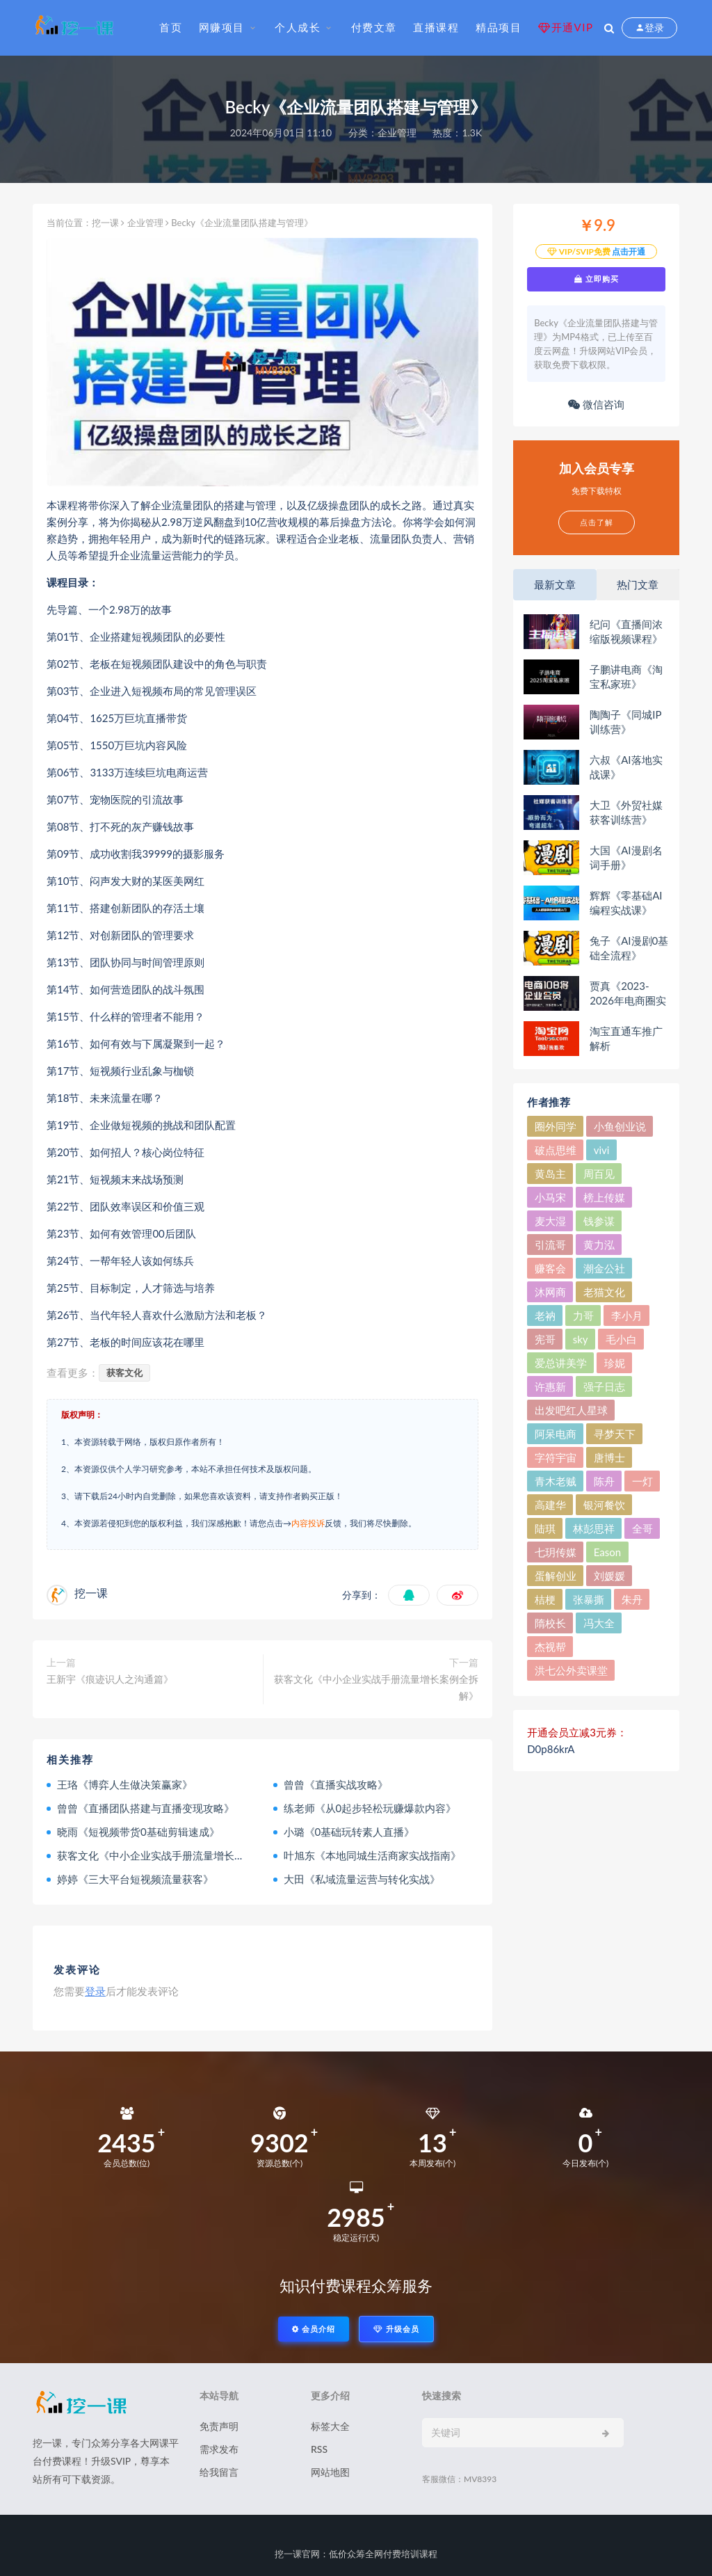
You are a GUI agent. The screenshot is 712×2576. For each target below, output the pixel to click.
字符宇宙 (555, 1457)
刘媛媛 (609, 1575)
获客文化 (124, 1372)
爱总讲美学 (561, 1363)
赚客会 (550, 1268)
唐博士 (609, 1457)
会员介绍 (313, 2328)
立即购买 (596, 279)
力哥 (583, 1315)
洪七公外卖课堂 (571, 1670)
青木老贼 (555, 1481)
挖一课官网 (297, 2553)
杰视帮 (550, 1646)
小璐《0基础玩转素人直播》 (349, 1831)
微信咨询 (596, 404)
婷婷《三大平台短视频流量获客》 (135, 1879)
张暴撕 (588, 1599)
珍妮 (614, 1363)
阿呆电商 (555, 1433)
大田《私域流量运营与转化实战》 (362, 1879)
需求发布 (219, 2449)
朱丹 (632, 1599)
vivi (602, 1150)
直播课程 (436, 27)
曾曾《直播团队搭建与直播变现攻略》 (145, 1808)
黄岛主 (550, 1173)
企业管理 (397, 132)
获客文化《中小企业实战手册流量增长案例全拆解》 (376, 1687)
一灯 (642, 1481)
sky (580, 1339)
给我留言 (219, 2472)
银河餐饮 (604, 1504)
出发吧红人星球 (571, 1410)
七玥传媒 (555, 1552)
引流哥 (550, 1244)
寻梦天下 (615, 1433)
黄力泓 (599, 1244)
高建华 (550, 1504)
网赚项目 (222, 27)
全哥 (642, 1528)
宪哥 (545, 1339)
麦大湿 (550, 1221)
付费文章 (374, 27)
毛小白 (621, 1339)
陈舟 (604, 1481)
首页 (170, 27)
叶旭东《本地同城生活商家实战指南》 (372, 1855)
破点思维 (555, 1150)
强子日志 (604, 1386)
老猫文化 (604, 1292)
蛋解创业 (555, 1575)
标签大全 (330, 2426)
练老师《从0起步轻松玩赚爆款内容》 (370, 1808)
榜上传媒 (604, 1197)
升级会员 (396, 2328)
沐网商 (550, 1292)
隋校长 (550, 1623)
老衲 (545, 1315)
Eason (607, 1552)
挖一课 (105, 222)
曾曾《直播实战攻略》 (336, 1784)
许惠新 (550, 1386)
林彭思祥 (594, 1528)
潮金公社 (604, 1268)
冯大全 (599, 1623)
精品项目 (498, 27)
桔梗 (545, 1599)
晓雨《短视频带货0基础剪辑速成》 (138, 1831)
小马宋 (550, 1197)
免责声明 (219, 2426)
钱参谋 (599, 1221)
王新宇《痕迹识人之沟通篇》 (110, 1679)
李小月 (626, 1315)
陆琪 (545, 1528)
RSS (319, 2449)
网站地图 (330, 2472)
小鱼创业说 (620, 1126)
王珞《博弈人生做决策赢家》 (125, 1784)
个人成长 (298, 27)
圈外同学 (555, 1126)
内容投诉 (308, 1523)
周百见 (599, 1173)
